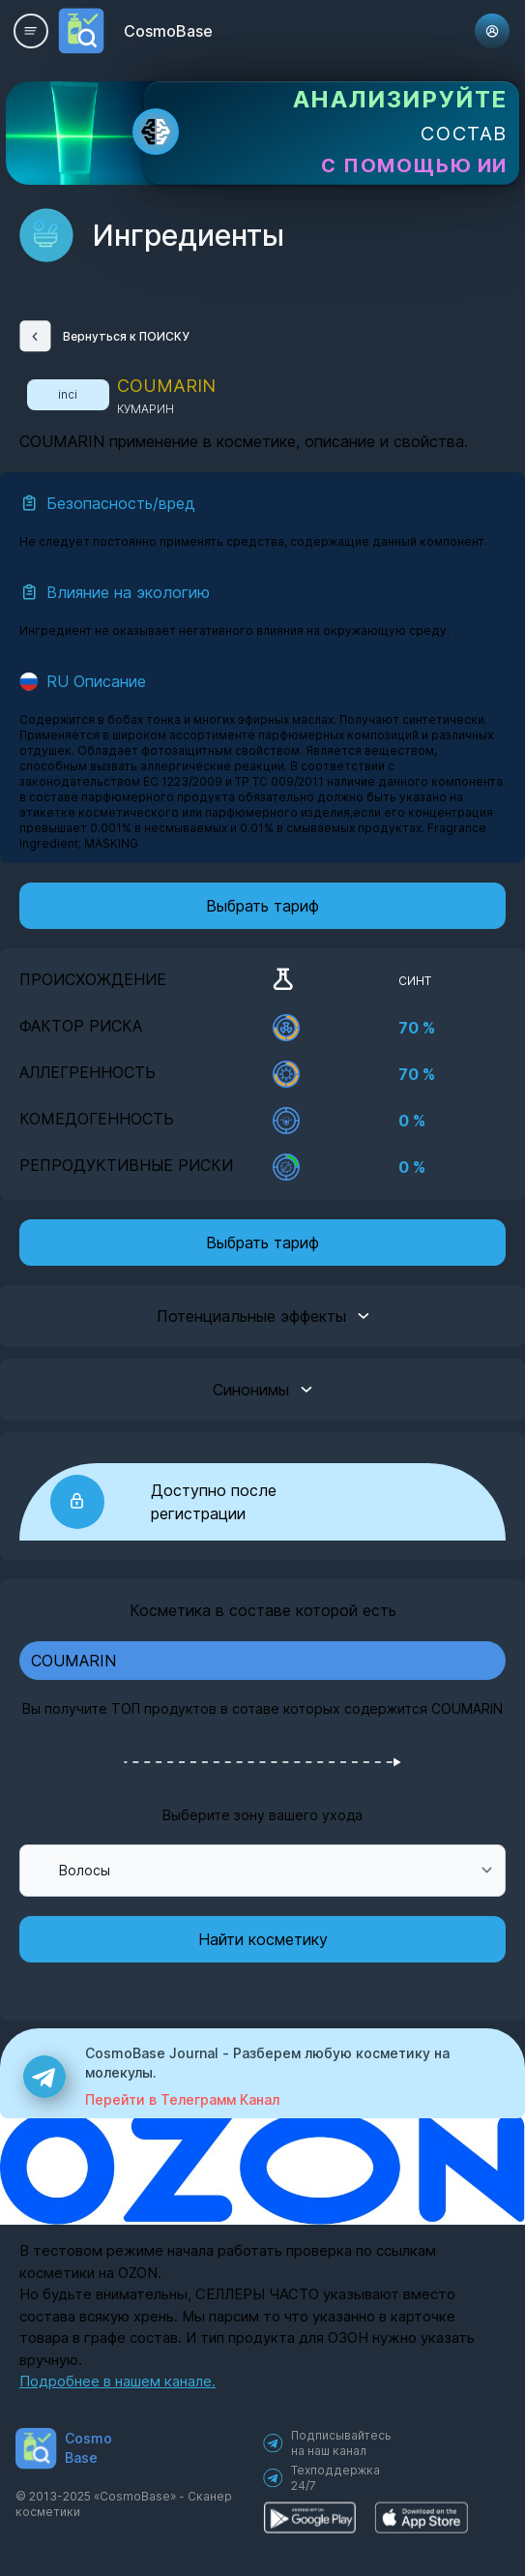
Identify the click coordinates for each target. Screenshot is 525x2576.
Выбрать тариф (262, 905)
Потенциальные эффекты (263, 1316)
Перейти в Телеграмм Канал (182, 2099)
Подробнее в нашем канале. (117, 2381)
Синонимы (262, 1389)
